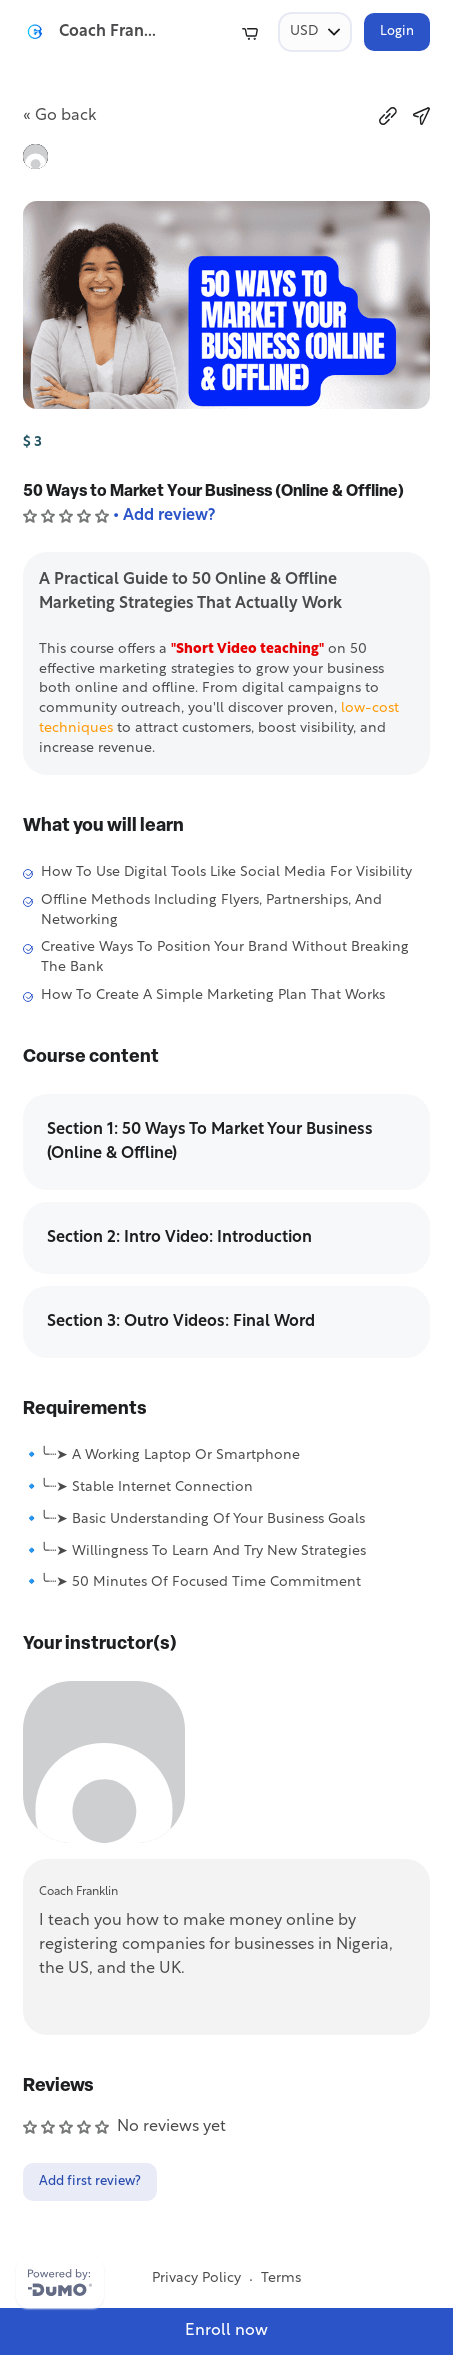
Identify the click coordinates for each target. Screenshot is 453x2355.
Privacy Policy (196, 2278)
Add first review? (90, 2181)
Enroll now (226, 2331)
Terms (281, 2278)
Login (397, 31)
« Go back (59, 116)
